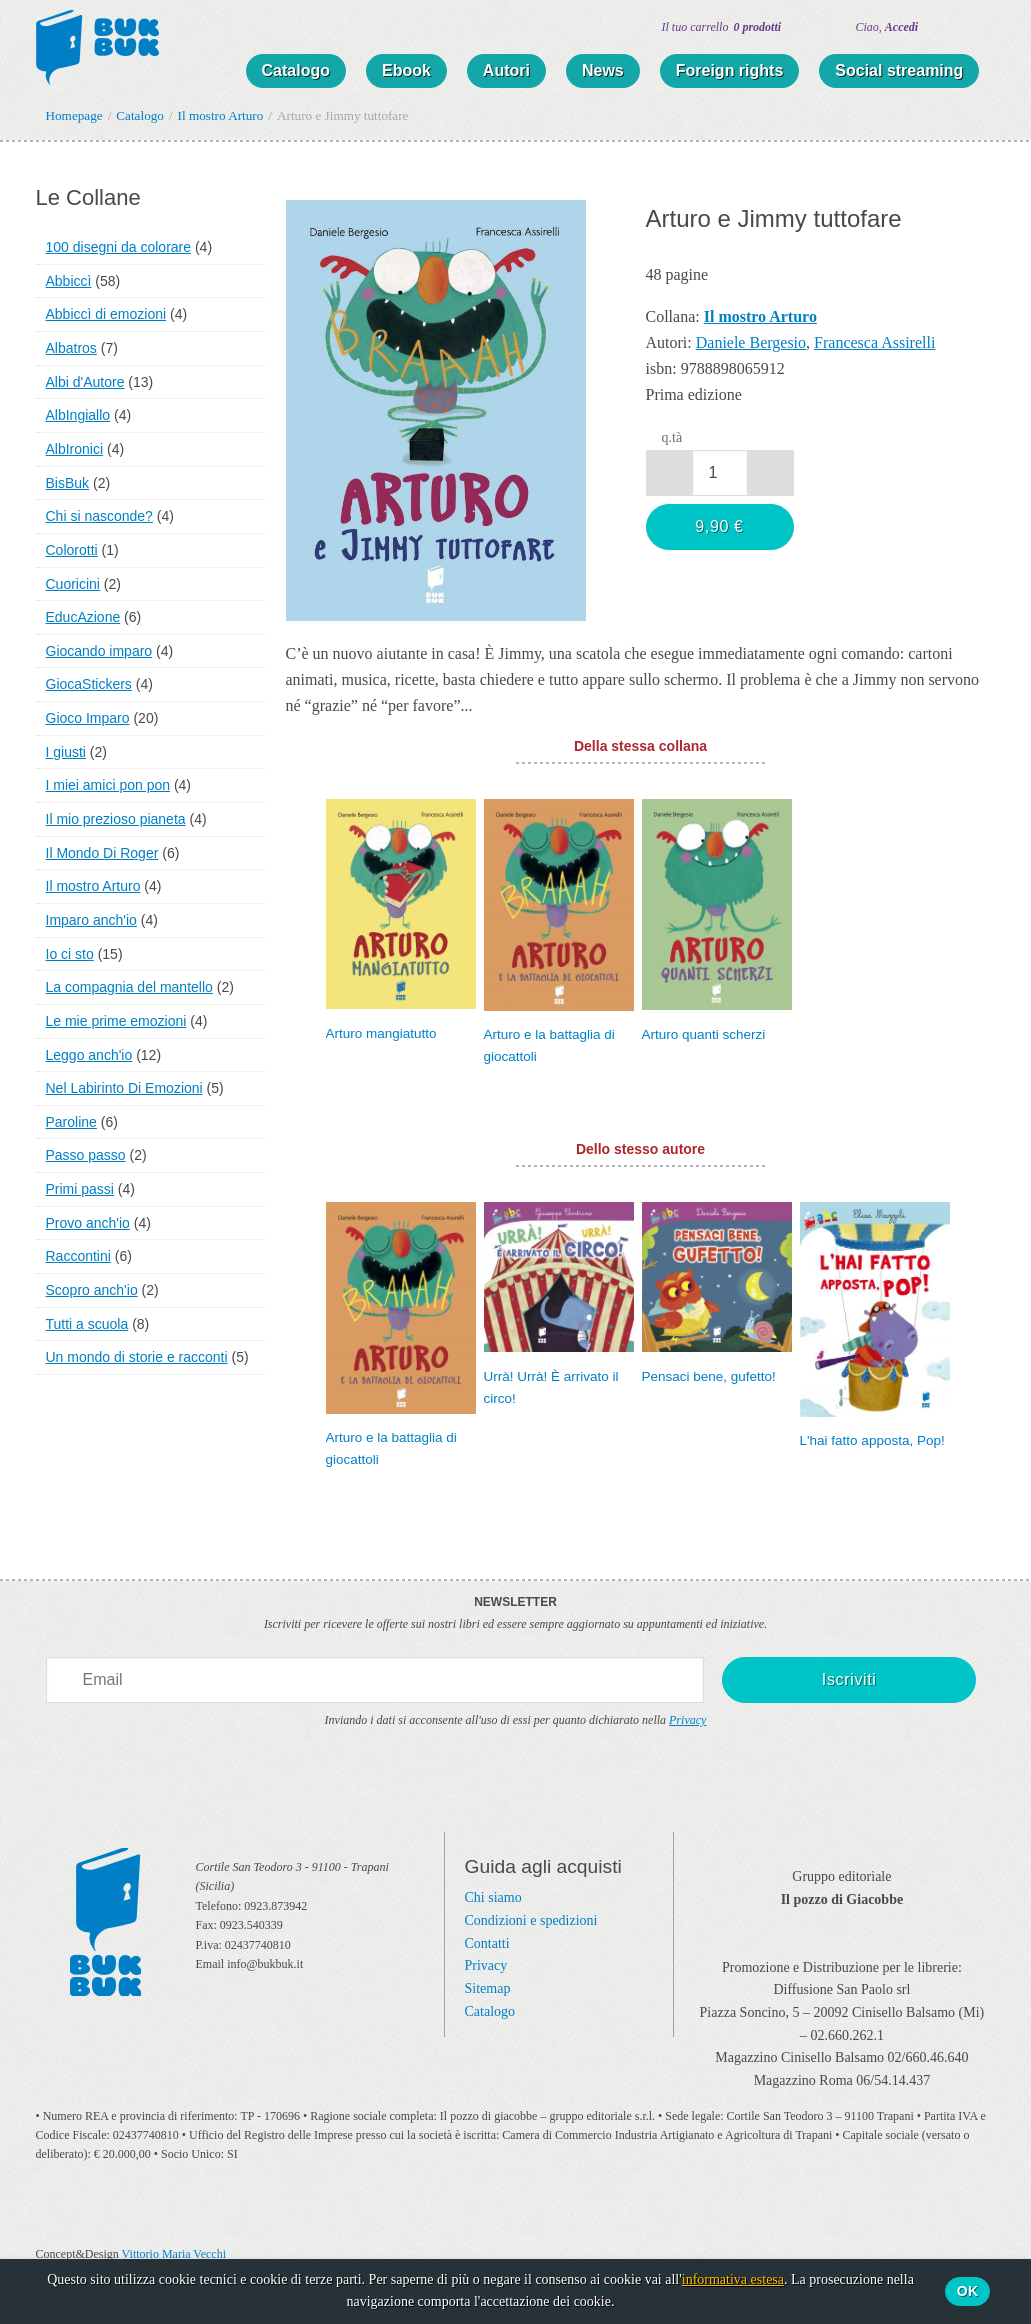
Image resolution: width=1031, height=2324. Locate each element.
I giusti (66, 752)
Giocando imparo (99, 651)
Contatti (487, 1943)
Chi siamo (493, 1897)
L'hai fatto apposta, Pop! (872, 1440)
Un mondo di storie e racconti (137, 1357)
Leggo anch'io (89, 1055)
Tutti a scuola (87, 1324)
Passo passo (86, 1155)
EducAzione (83, 617)
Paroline (71, 1122)
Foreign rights (730, 70)
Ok (968, 2291)
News (603, 70)
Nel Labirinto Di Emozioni (124, 1088)
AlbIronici (75, 449)
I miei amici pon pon (108, 785)
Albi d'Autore (85, 382)
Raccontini (78, 1256)
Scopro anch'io (92, 1290)
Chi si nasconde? (99, 516)
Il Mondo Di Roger (102, 853)
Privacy (687, 1720)
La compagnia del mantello (129, 987)
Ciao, (887, 27)
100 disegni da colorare (119, 247)
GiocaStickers (89, 684)
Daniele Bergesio (751, 342)
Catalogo (296, 70)
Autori (506, 70)
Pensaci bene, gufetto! (709, 1376)
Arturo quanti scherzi (704, 1034)
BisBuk (68, 483)
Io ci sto (70, 954)
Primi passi (80, 1189)
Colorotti (72, 550)
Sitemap (488, 1988)
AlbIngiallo (78, 415)
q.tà (672, 437)
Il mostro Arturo (93, 886)
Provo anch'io (88, 1223)
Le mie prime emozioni (116, 1021)
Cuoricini (73, 584)
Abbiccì (69, 281)
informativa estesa (733, 2279)
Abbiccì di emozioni (106, 314)
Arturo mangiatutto (381, 1033)
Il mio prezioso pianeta (116, 819)
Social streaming (899, 70)
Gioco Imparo (88, 718)
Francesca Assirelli (874, 342)
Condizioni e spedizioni (531, 1920)
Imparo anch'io (91, 920)
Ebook (406, 70)
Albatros (71, 348)
